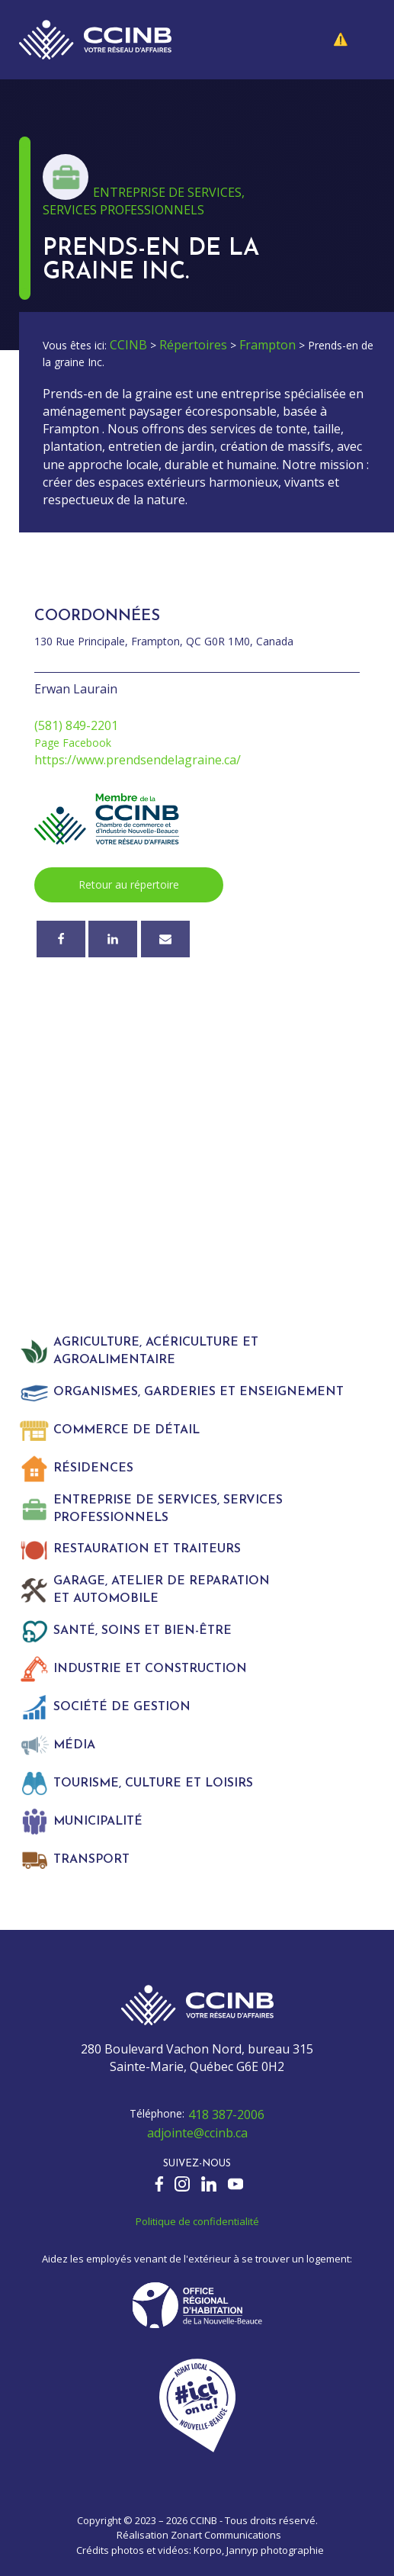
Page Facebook (72, 742)
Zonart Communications (226, 2535)
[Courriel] (165, 939)
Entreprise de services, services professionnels (144, 201)
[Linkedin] (112, 939)
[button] (352, 40)
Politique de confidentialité (197, 2221)
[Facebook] (61, 939)
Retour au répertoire (128, 884)
